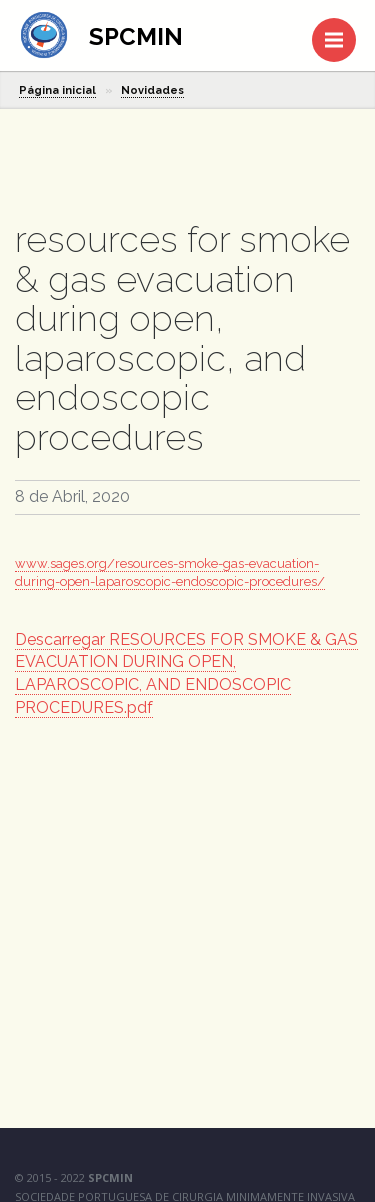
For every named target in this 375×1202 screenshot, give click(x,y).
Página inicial (57, 90)
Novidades (152, 90)
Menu (340, 30)
